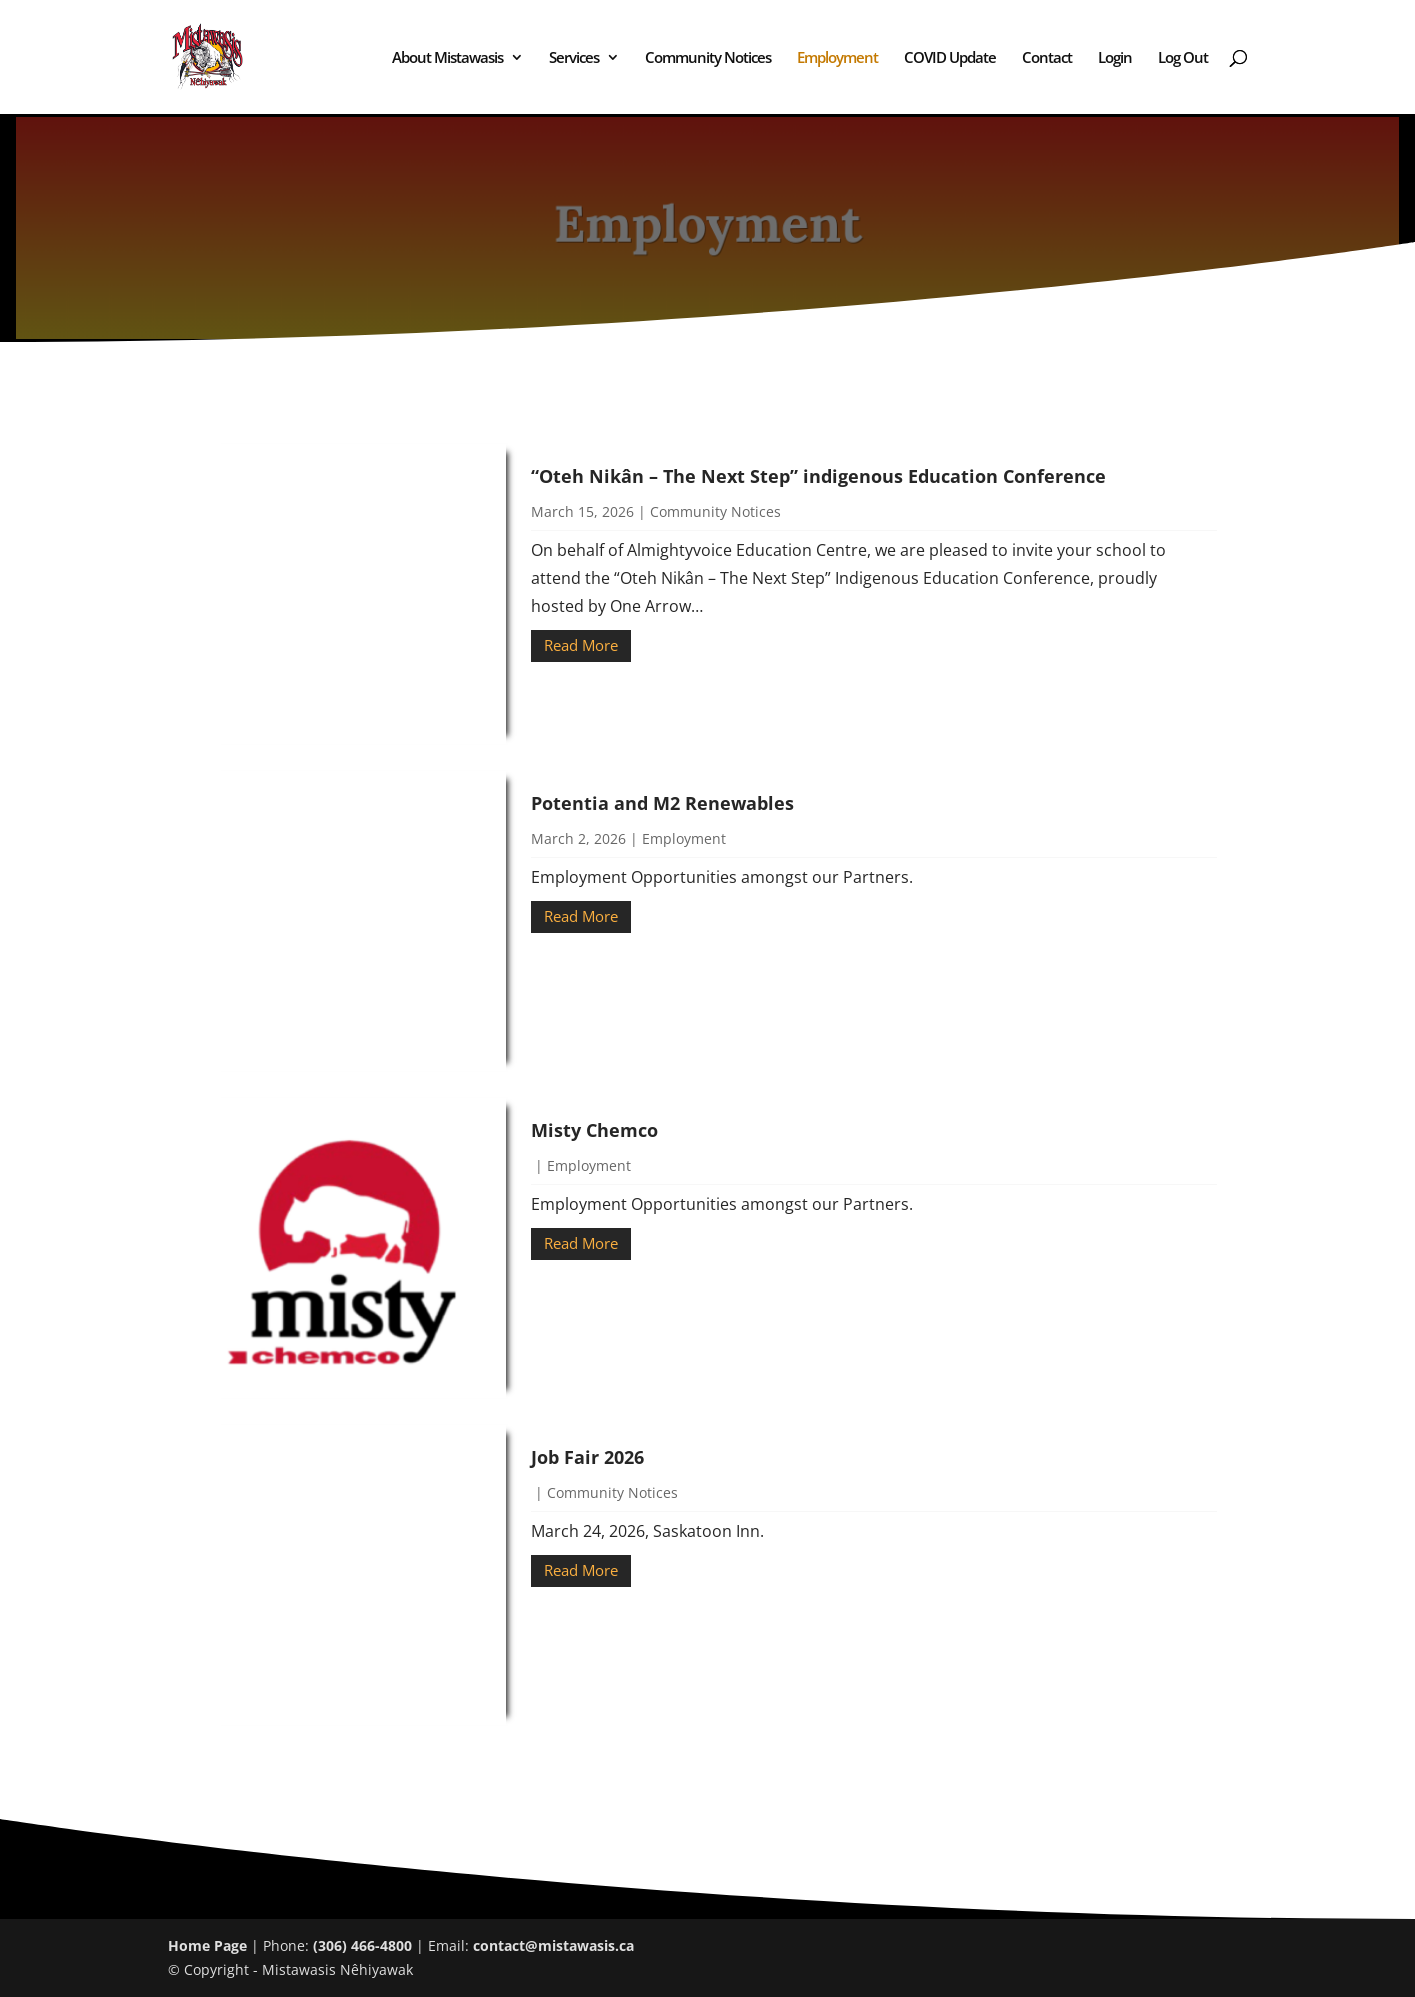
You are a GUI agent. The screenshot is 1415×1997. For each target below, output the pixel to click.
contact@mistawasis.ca (553, 1945)
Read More (581, 645)
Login (1115, 58)
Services (574, 58)
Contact (1047, 58)
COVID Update (950, 58)
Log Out (1183, 58)
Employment (837, 58)
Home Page (207, 1945)
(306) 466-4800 (362, 1945)
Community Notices (708, 58)
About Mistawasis (447, 58)
